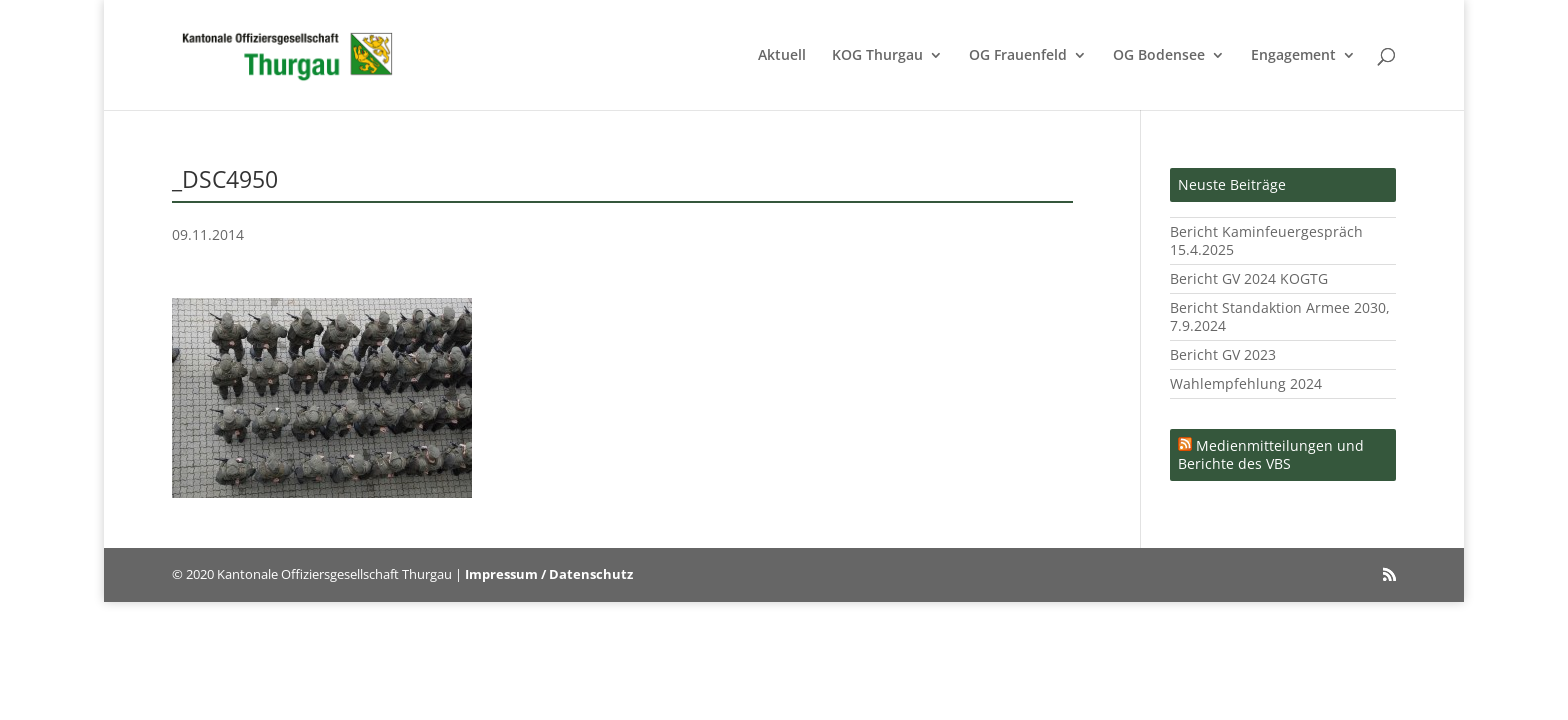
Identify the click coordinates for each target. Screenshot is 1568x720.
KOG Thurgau (877, 56)
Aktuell (782, 56)
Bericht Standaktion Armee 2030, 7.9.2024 (1280, 316)
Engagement (1293, 56)
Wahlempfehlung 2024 (1246, 383)
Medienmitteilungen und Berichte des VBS (1271, 454)
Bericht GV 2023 (1223, 354)
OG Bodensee (1159, 56)
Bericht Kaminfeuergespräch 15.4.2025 (1266, 240)
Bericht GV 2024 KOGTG (1249, 278)
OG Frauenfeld (1018, 56)
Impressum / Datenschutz (549, 574)
